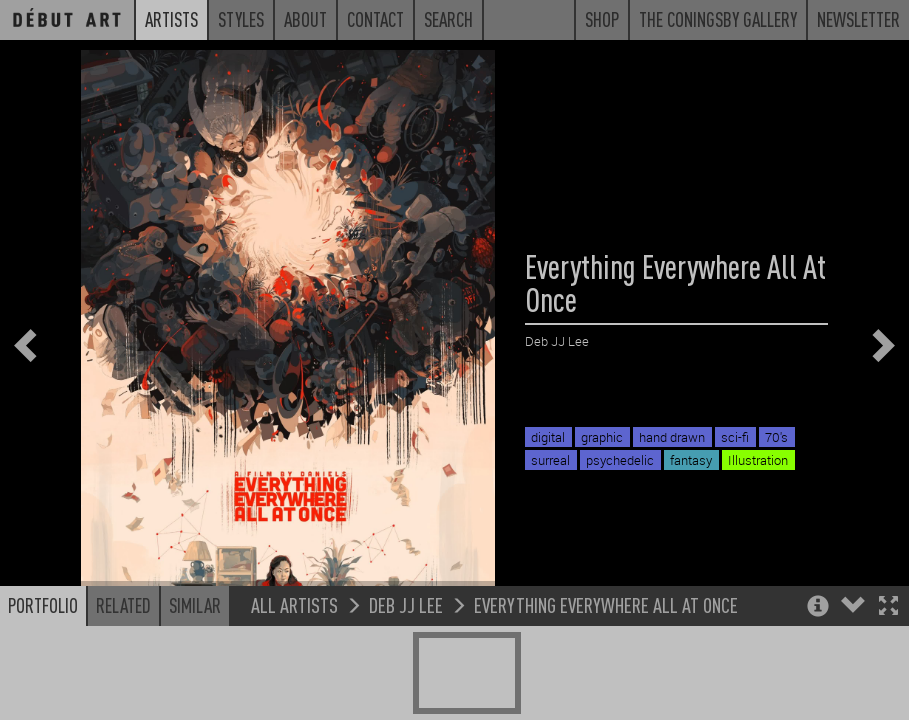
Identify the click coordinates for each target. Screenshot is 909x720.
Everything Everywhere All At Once (606, 656)
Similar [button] (195, 657)
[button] (888, 659)
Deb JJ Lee (406, 656)
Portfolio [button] (43, 657)
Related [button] (123, 657)
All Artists (294, 656)
